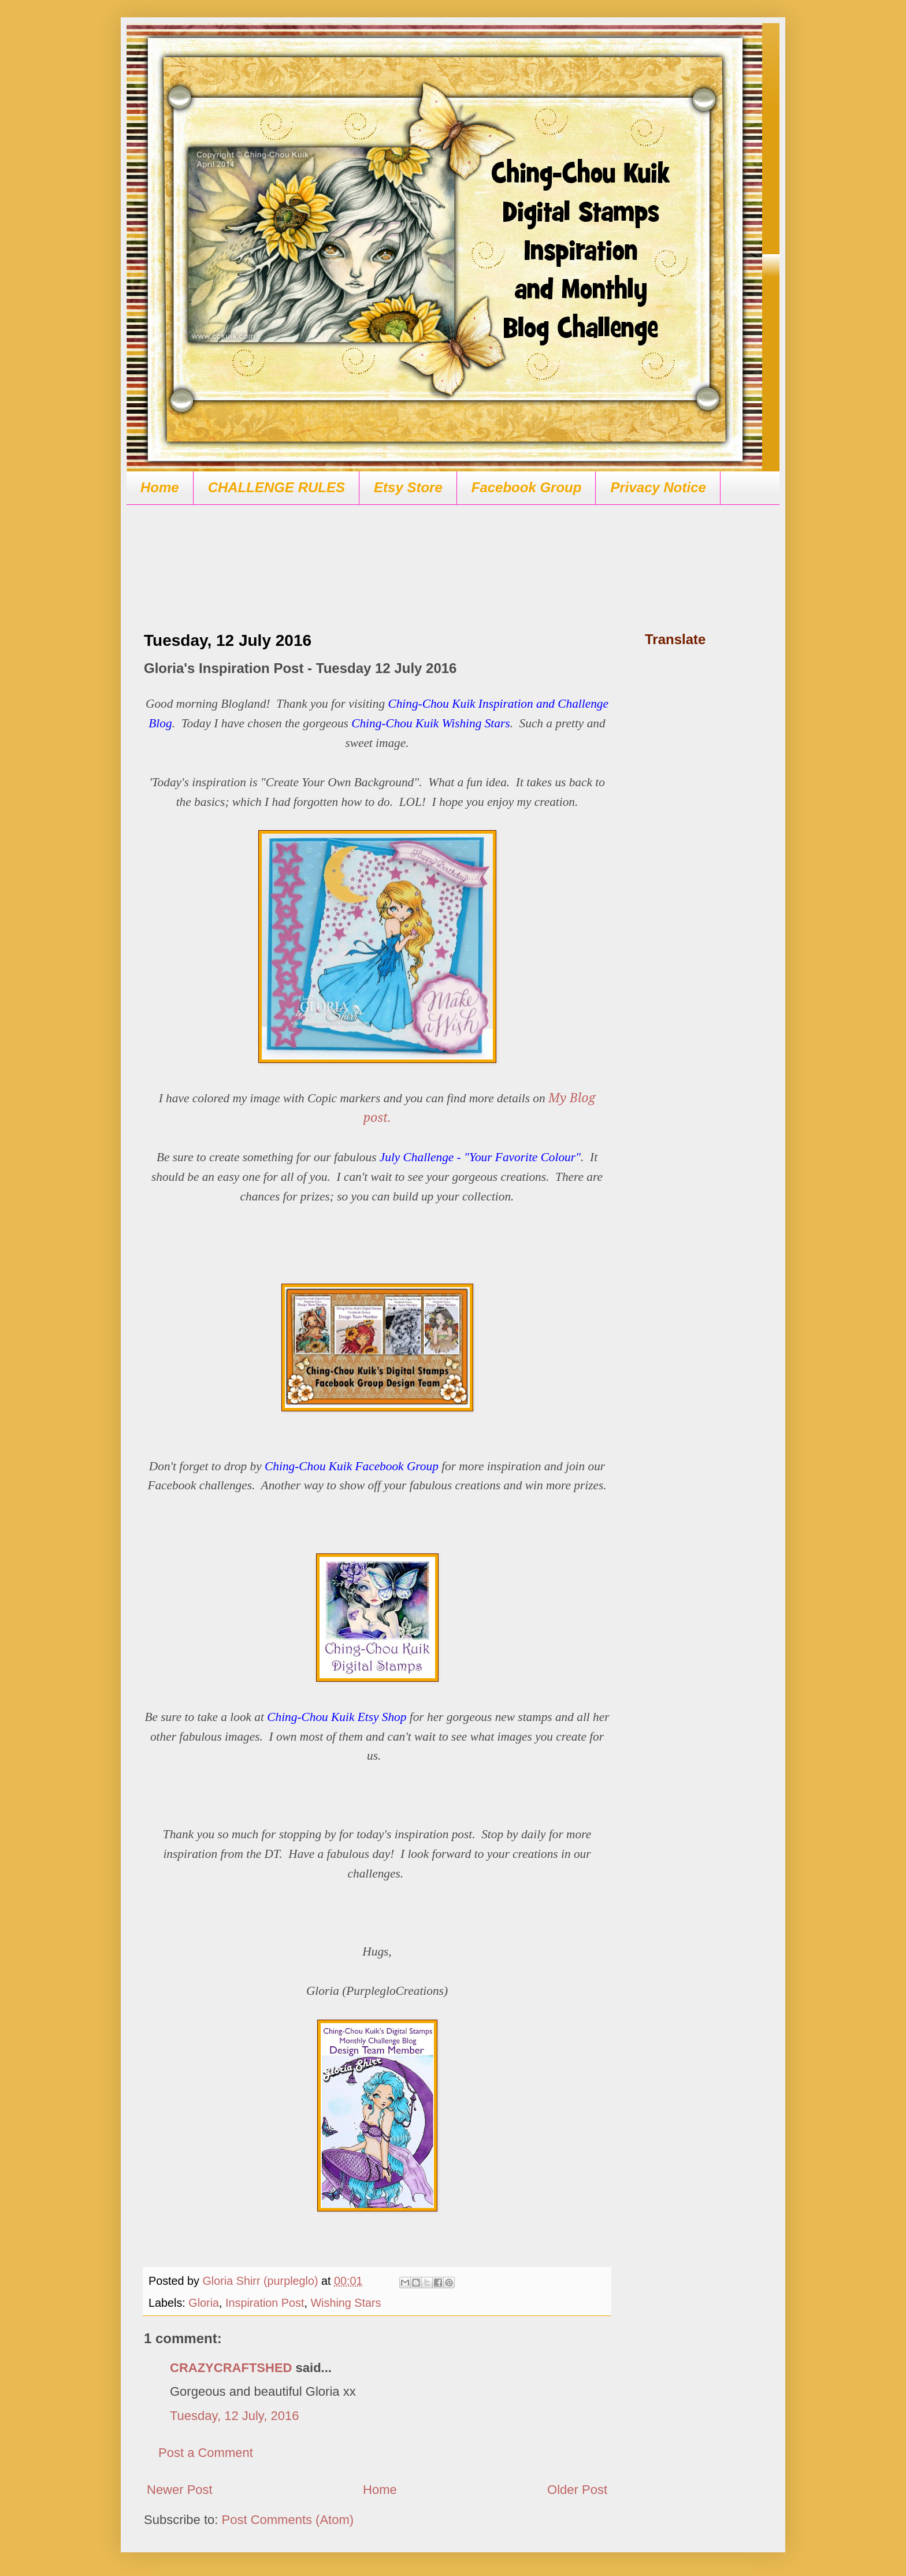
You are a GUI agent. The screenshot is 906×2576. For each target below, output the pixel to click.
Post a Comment (205, 2452)
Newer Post (180, 2489)
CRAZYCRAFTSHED (231, 2368)
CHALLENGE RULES (276, 487)
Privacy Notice (658, 487)
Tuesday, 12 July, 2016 (234, 2415)
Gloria (203, 2302)
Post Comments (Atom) (288, 2519)
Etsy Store (408, 487)
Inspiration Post (264, 2302)
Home (159, 487)
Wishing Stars (345, 2302)
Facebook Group (526, 487)
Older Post (577, 2489)
